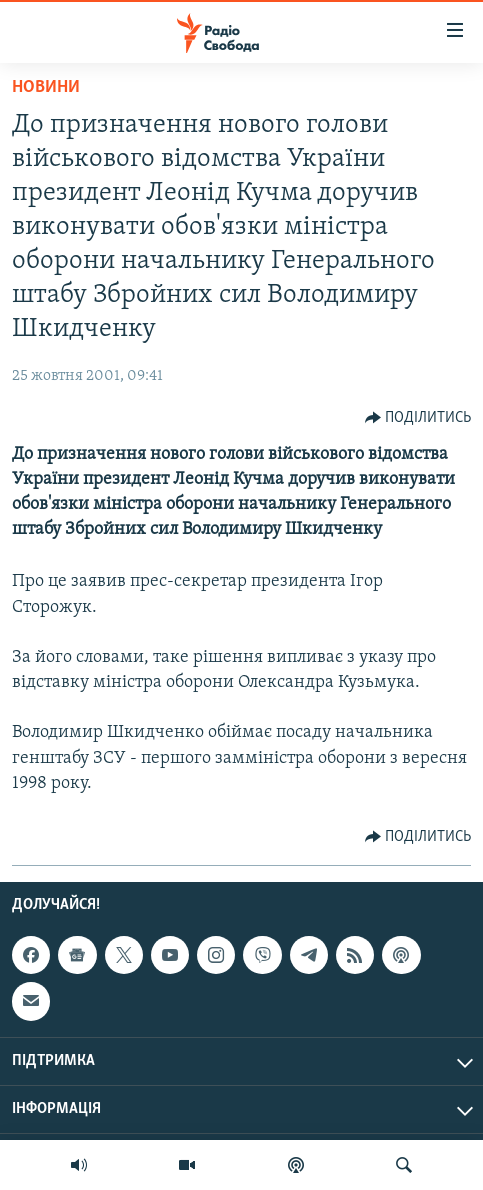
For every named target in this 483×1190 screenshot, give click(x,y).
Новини (46, 87)
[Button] (418, 418)
